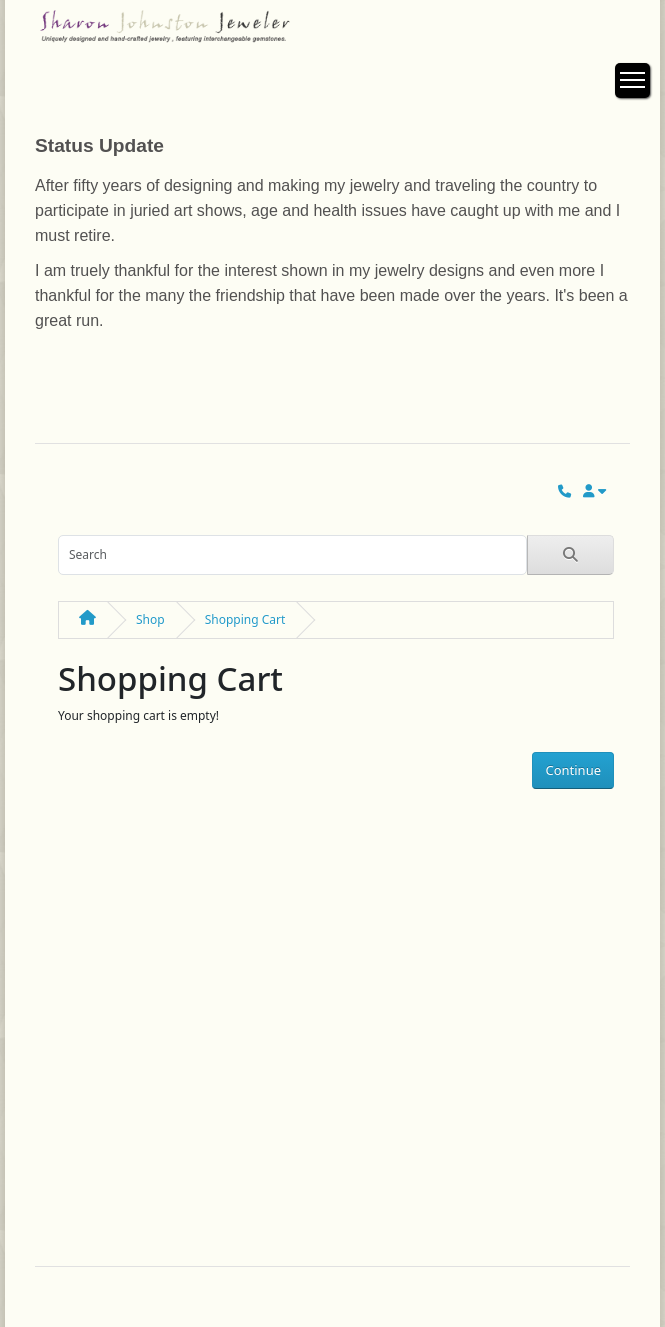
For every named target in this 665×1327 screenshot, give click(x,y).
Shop (150, 619)
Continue (573, 770)
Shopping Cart (245, 619)
